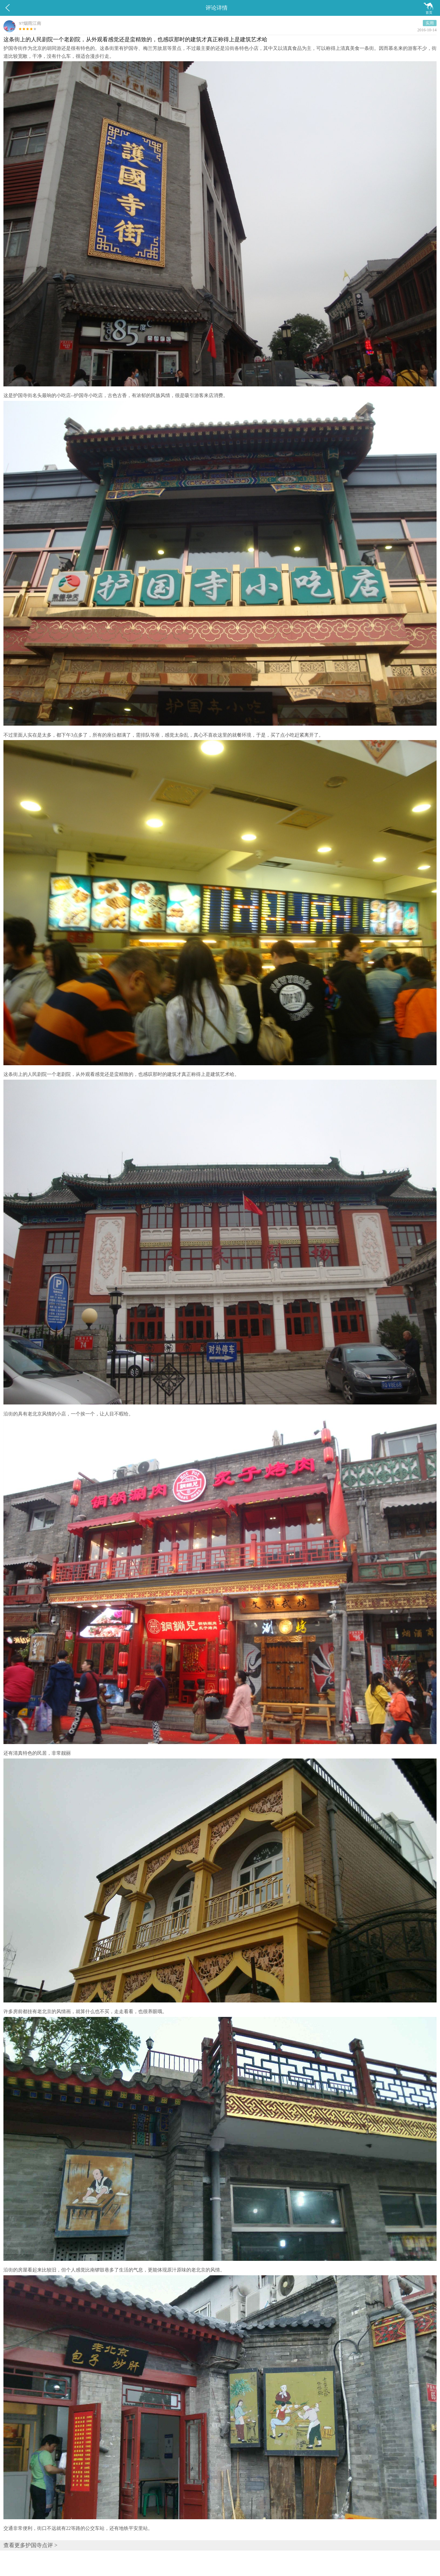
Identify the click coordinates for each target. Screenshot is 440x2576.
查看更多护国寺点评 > (30, 2545)
